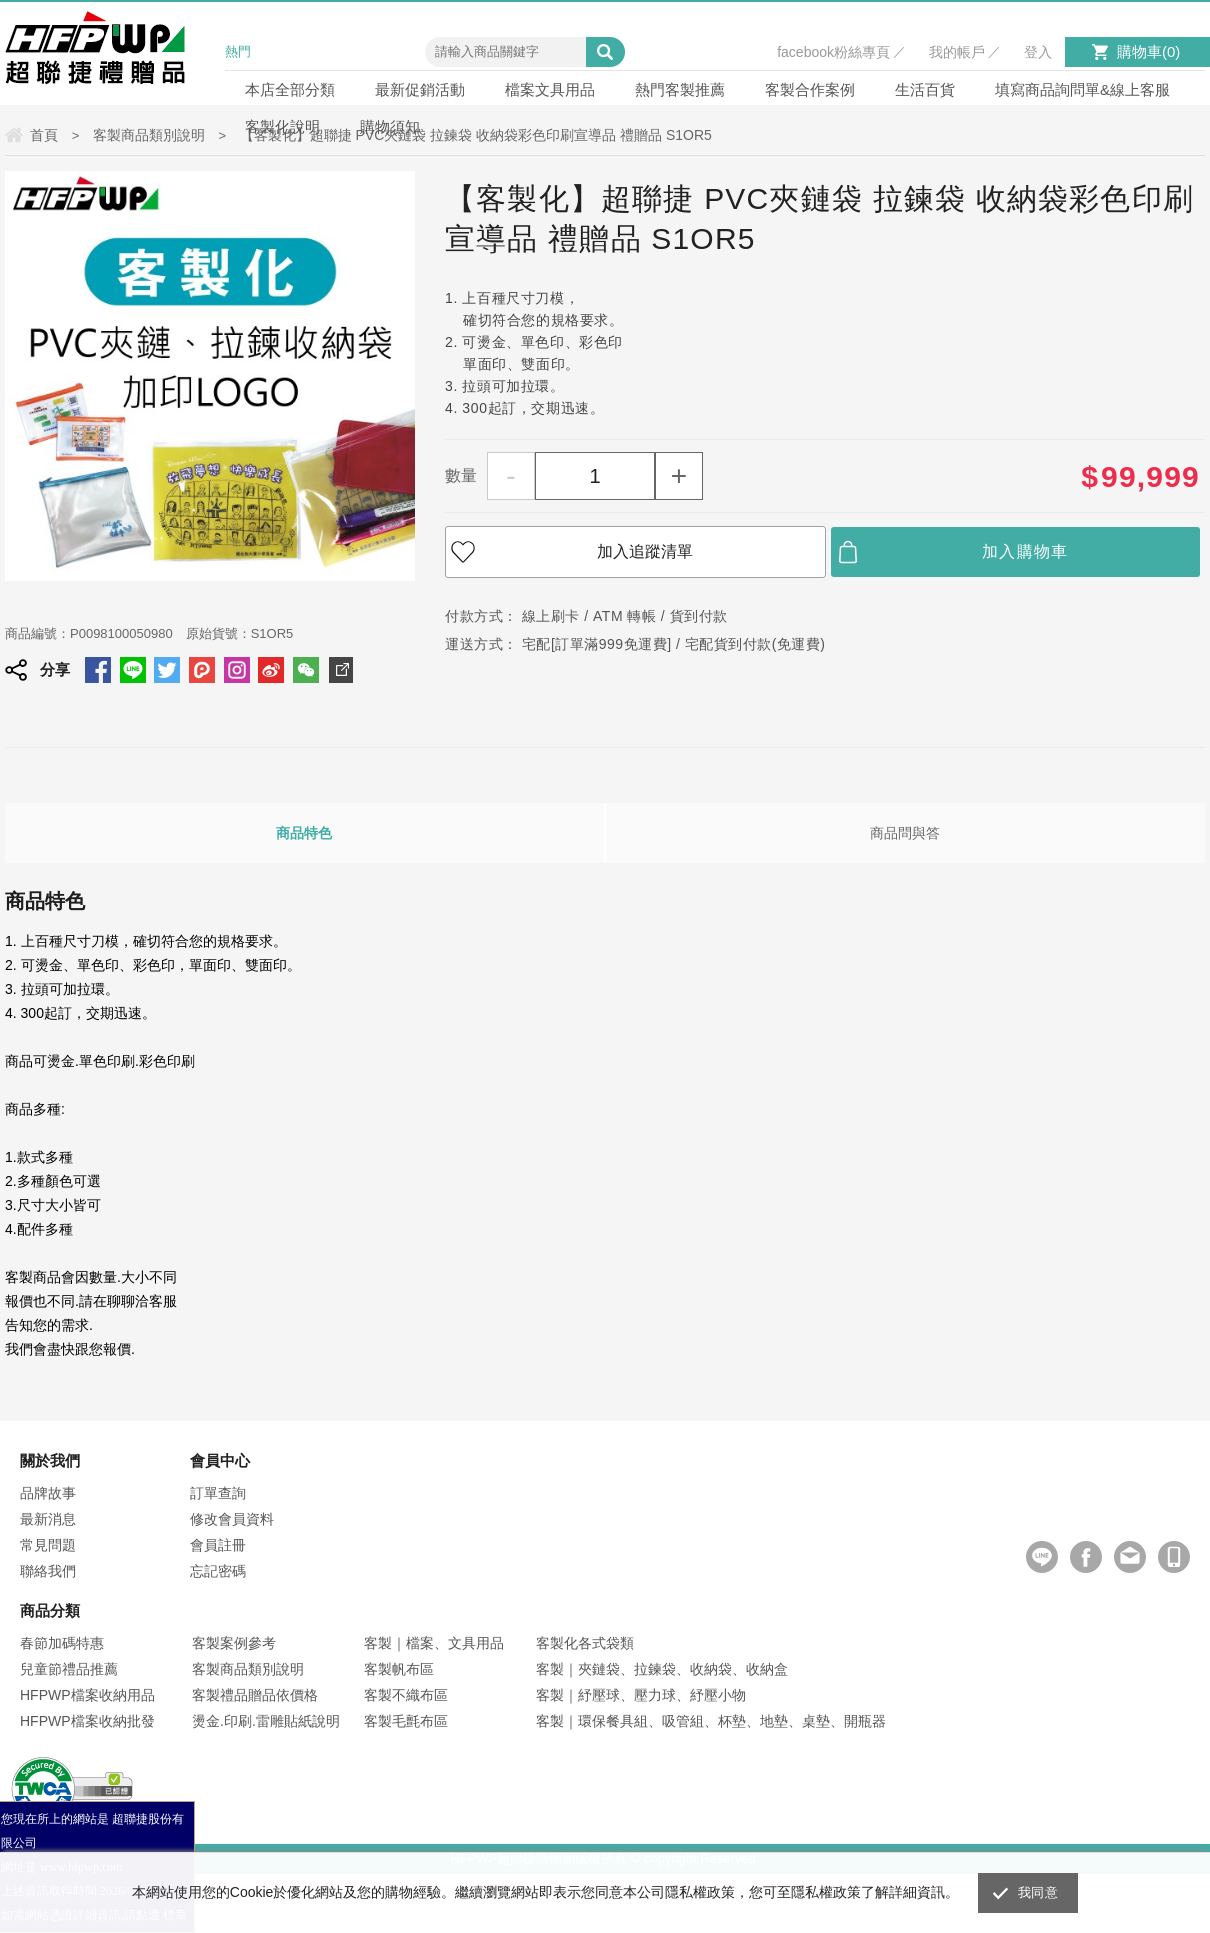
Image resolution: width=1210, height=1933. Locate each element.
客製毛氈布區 (406, 1721)
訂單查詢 (218, 1493)
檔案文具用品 (550, 89)
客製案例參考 (234, 1643)
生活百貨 (925, 89)
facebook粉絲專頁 (833, 52)
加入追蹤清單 (645, 551)
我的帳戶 (957, 52)
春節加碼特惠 (62, 1643)
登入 (1038, 52)
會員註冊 (218, 1545)
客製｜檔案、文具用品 (434, 1643)
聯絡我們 (48, 1571)
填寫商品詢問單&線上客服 (1082, 89)
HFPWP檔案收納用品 (87, 1695)
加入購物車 (1025, 551)
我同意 (1038, 1892)
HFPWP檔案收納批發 (87, 1721)
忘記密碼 (218, 1571)
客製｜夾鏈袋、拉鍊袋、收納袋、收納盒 (662, 1669)
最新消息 (48, 1519)
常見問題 (48, 1545)
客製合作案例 (810, 89)
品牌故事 (48, 1493)
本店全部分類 (290, 89)
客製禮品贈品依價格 (255, 1695)
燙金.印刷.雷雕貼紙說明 (266, 1721)
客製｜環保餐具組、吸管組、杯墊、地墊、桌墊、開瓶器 (711, 1721)
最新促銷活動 (420, 89)
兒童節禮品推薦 (69, 1669)
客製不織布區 (406, 1695)
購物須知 (390, 126)
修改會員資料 (232, 1519)
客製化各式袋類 (585, 1643)
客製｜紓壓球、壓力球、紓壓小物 (641, 1695)
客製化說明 (282, 126)
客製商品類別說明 (248, 1669)
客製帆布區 (399, 1669)
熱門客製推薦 (680, 89)
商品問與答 (905, 833)
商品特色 (304, 833)
